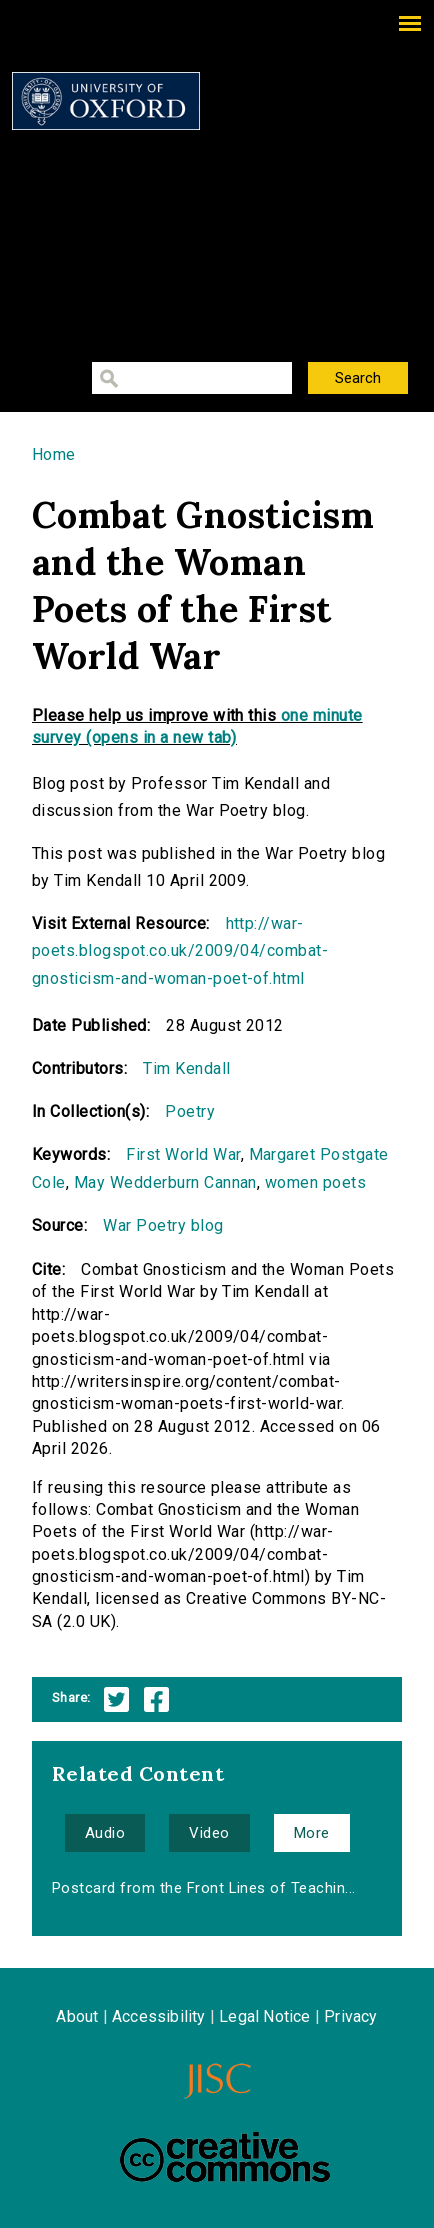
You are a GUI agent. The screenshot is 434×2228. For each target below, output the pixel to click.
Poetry (190, 1111)
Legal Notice (264, 2016)
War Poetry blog (163, 1225)
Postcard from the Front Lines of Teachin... (204, 1888)
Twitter (116, 1699)
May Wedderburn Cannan (165, 1182)
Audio (105, 1833)
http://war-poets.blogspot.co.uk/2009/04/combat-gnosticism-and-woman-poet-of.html (180, 950)
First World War (183, 1154)
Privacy (350, 2016)
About (77, 2016)
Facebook (156, 1699)
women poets (315, 1182)
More (312, 1833)
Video (209, 1833)
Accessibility (159, 2016)
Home (54, 454)
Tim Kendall (186, 1068)
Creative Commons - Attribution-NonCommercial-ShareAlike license (225, 2157)
